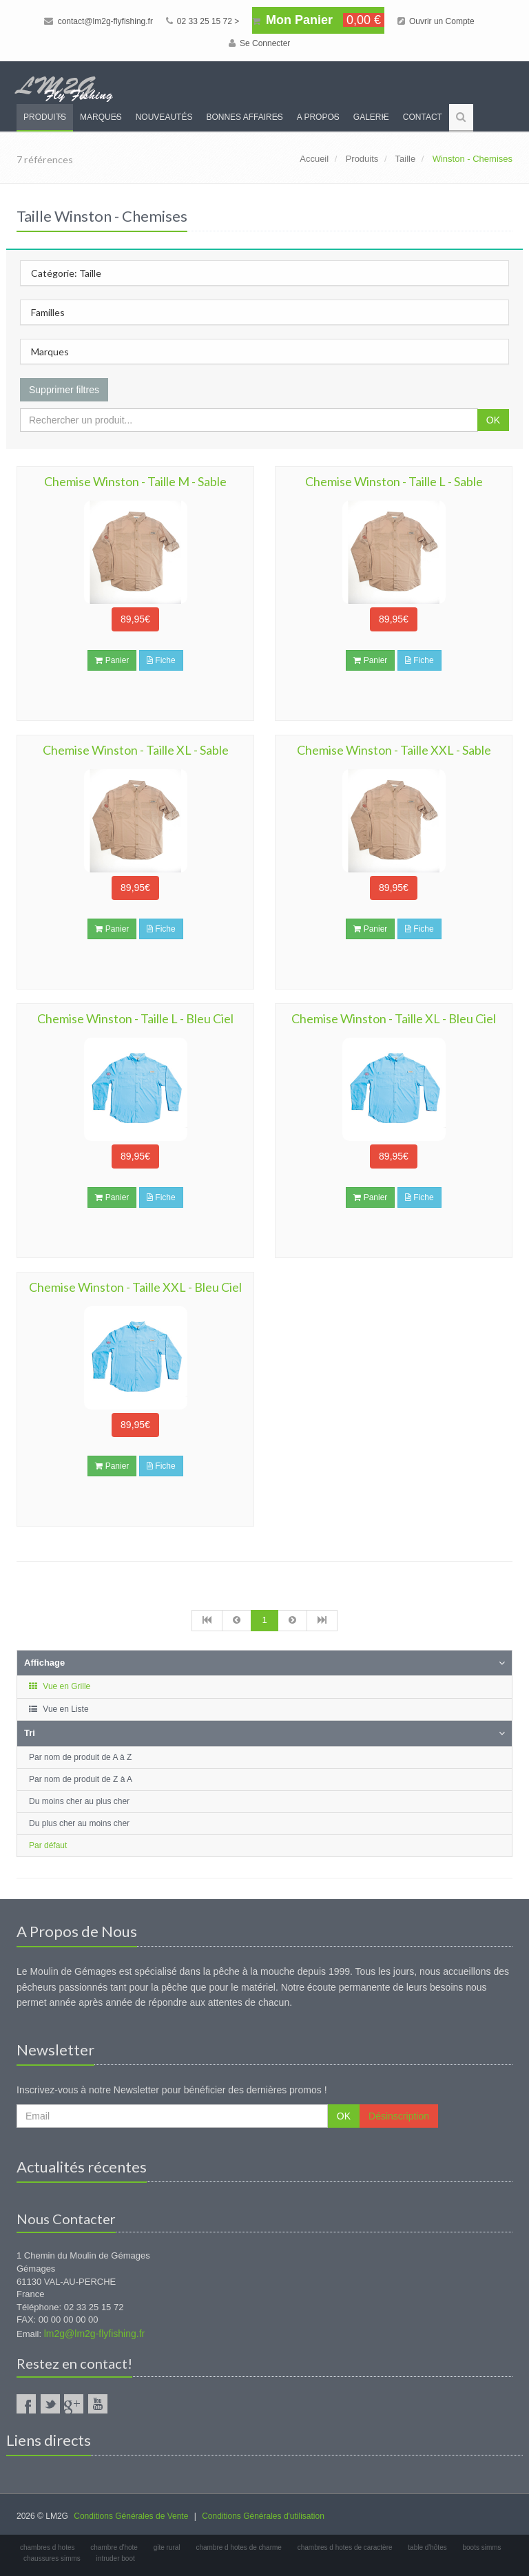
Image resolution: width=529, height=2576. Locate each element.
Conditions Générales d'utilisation (263, 2516)
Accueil (314, 159)
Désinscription (399, 2116)
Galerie (371, 117)
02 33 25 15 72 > (203, 21)
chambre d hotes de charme (239, 2547)
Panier (112, 660)
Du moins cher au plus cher (79, 1801)
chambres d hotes (47, 2547)
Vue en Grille (59, 1686)
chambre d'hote (114, 2547)
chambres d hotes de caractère (345, 2547)
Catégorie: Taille (66, 273)
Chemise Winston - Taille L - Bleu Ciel (135, 1018)
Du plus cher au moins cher (79, 1823)
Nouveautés (164, 117)
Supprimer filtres (64, 389)
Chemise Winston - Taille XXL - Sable (394, 749)
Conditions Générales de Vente (131, 2516)
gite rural (167, 2547)
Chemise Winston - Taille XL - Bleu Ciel (393, 1018)
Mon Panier (318, 20)
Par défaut (48, 1845)
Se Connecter (260, 43)
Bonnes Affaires (244, 117)
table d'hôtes (427, 2547)
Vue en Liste (58, 1709)
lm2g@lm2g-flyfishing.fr (94, 2333)
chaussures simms (52, 2558)
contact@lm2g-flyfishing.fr (98, 21)
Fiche (161, 660)
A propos (318, 117)
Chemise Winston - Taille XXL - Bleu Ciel (135, 1287)
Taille (405, 159)
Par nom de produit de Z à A (80, 1779)
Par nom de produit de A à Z (80, 1757)
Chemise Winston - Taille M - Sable (135, 481)
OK (493, 420)
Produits (44, 117)
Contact (422, 117)
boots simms (482, 2547)
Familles (48, 312)
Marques (101, 117)
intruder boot (115, 2558)
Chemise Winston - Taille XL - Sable (136, 749)
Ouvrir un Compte (436, 21)
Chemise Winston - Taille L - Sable (394, 481)
